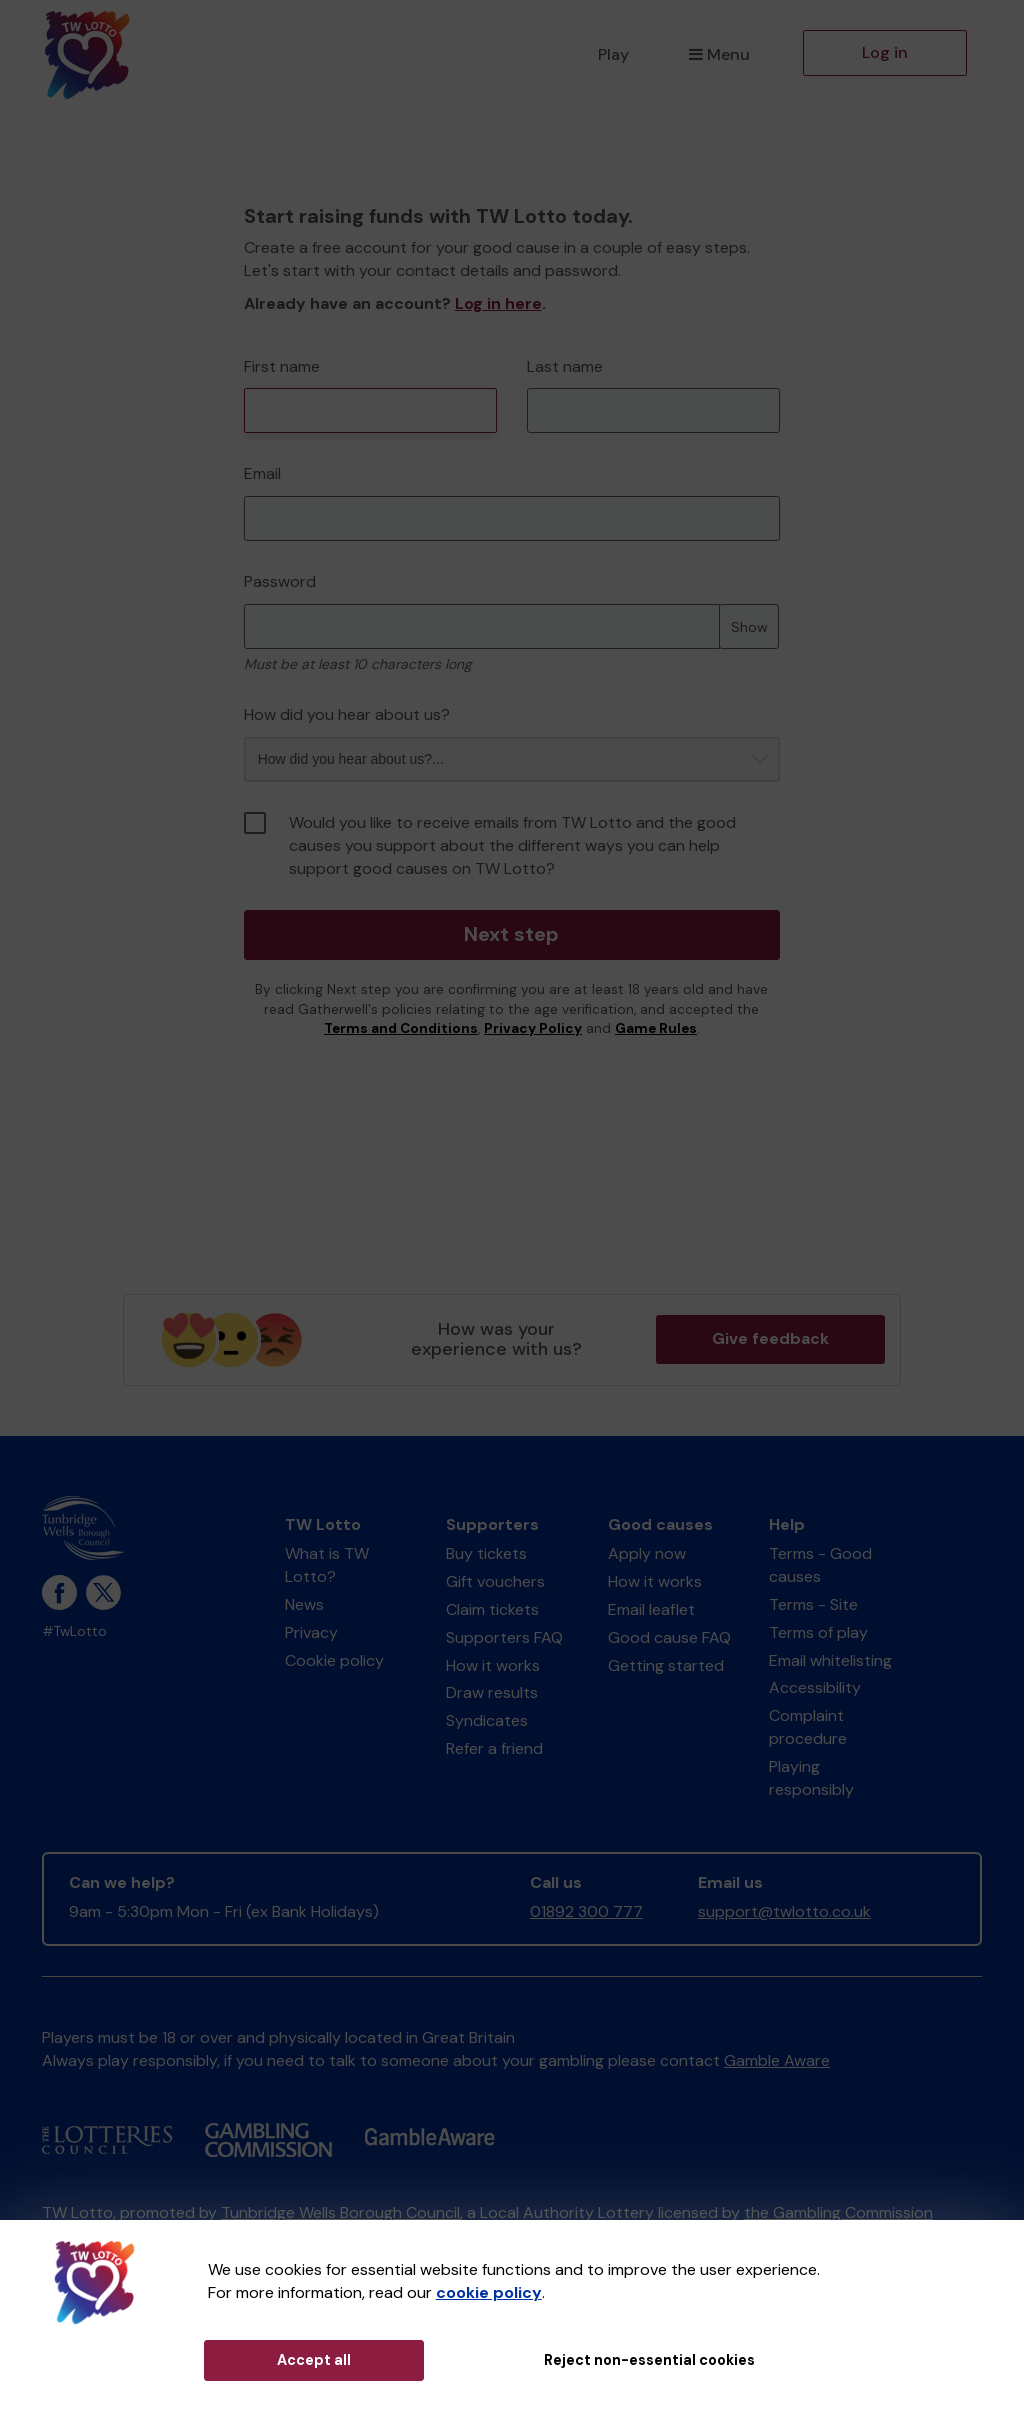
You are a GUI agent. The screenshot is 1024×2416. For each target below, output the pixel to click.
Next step (511, 935)
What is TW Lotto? (327, 1565)
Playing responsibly (811, 1778)
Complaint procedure (808, 1727)
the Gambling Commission (838, 2212)
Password (280, 581)
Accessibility (815, 1687)
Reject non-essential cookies (649, 2360)
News (304, 1604)
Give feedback (770, 1338)
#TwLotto (74, 1631)
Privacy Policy (533, 1028)
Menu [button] (719, 54)
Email (262, 473)
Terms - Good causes (820, 1565)
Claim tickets (492, 1609)
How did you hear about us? (347, 714)
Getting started (666, 1665)
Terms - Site (813, 1604)
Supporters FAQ (504, 1637)
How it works (493, 1665)
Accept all (314, 2360)
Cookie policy (334, 1660)
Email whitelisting (830, 1660)
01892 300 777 (586, 1911)
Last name (565, 366)
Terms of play (818, 1632)
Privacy (311, 1632)
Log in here (498, 303)
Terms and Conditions (401, 1028)
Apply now (647, 1553)
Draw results (492, 1692)
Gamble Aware (777, 2060)
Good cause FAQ (669, 1637)
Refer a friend (494, 1748)
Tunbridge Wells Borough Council (340, 2212)
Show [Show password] (749, 627)
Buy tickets (486, 1553)
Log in (885, 52)
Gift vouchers (495, 1581)
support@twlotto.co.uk (784, 1911)
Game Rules (656, 1028)
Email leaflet (651, 1609)
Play (613, 54)
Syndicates (487, 1720)
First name (282, 366)
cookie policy (489, 2292)
